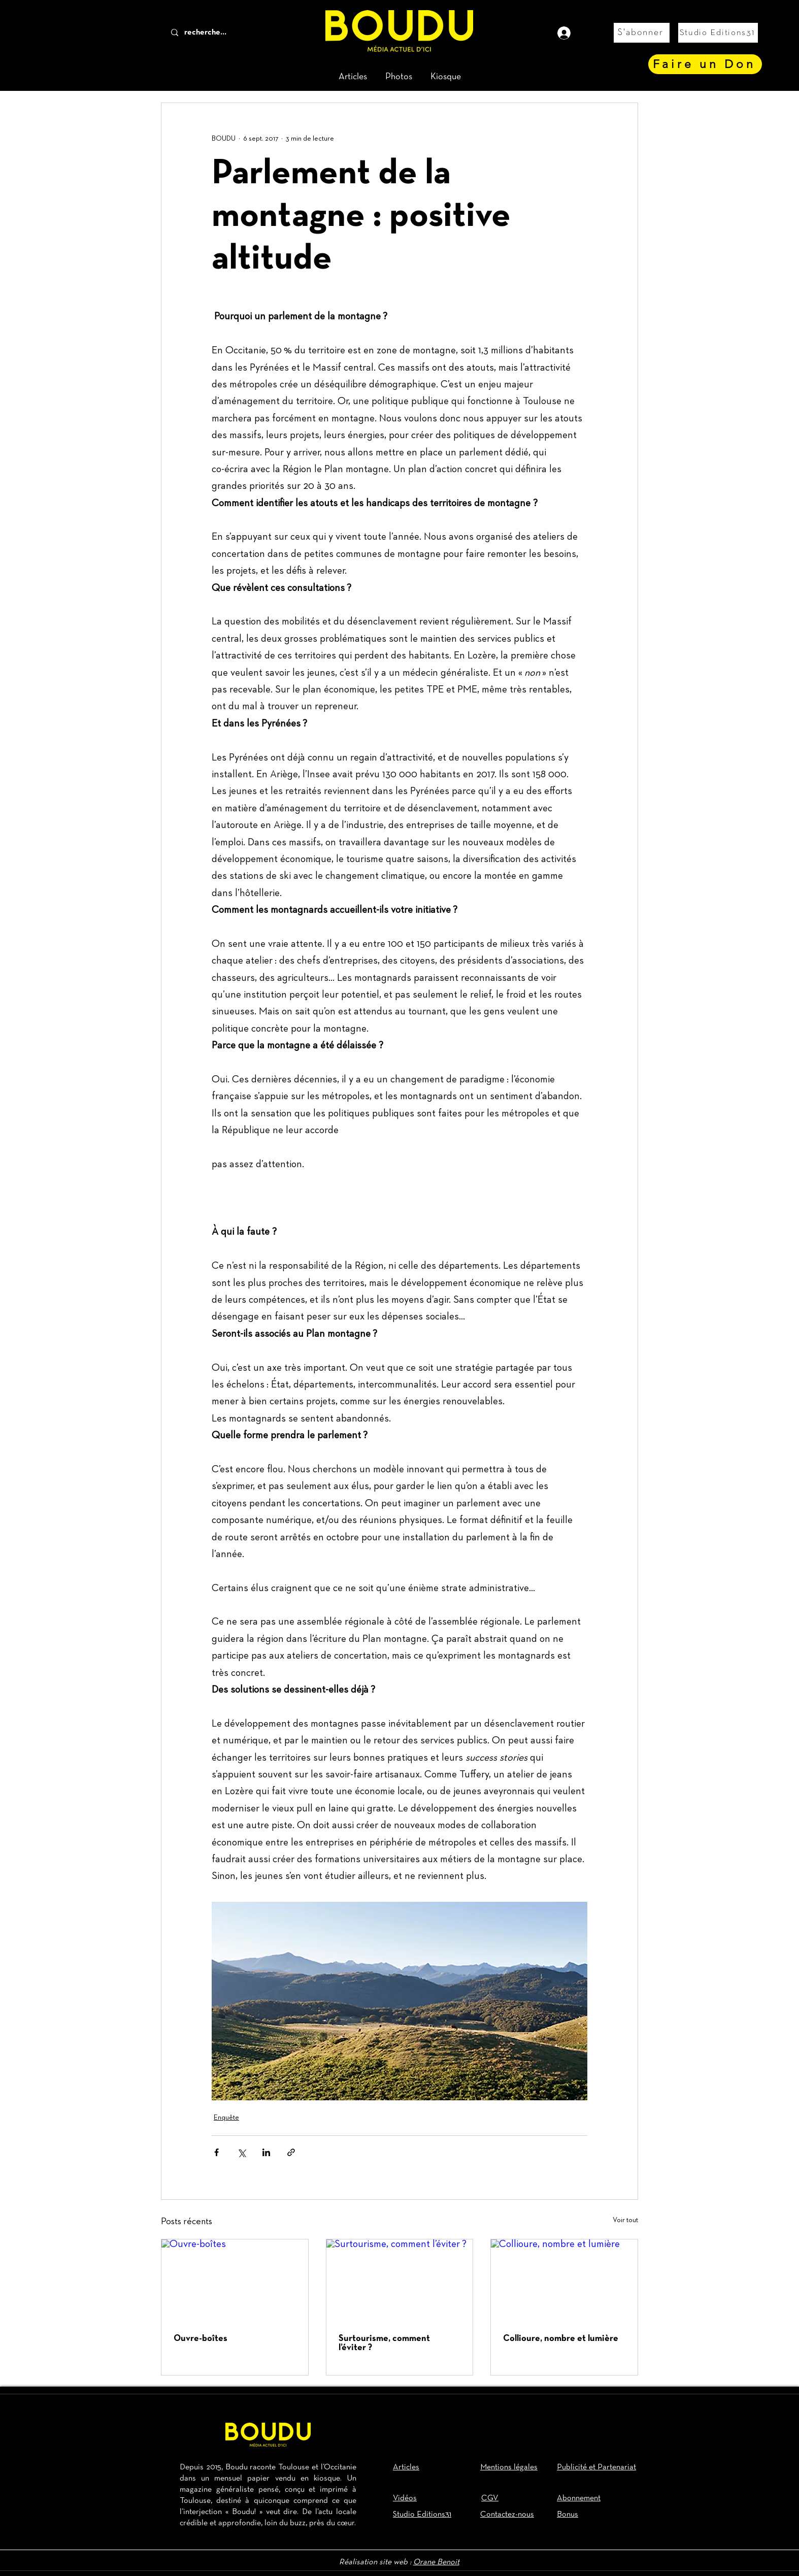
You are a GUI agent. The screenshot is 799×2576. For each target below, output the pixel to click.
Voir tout (625, 2220)
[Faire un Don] (705, 64)
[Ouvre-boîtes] (234, 2280)
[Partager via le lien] (291, 2152)
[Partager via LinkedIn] (266, 2152)
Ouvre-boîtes (200, 2338)
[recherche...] (222, 32)
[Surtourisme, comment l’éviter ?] (399, 2280)
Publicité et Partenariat (596, 2467)
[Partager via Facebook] (216, 2152)
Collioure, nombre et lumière (560, 2338)
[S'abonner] (642, 33)
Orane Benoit (436, 2562)
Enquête (226, 2117)
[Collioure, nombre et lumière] (564, 2280)
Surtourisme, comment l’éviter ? (384, 2343)
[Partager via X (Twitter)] (241, 2152)
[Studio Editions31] (718, 33)
